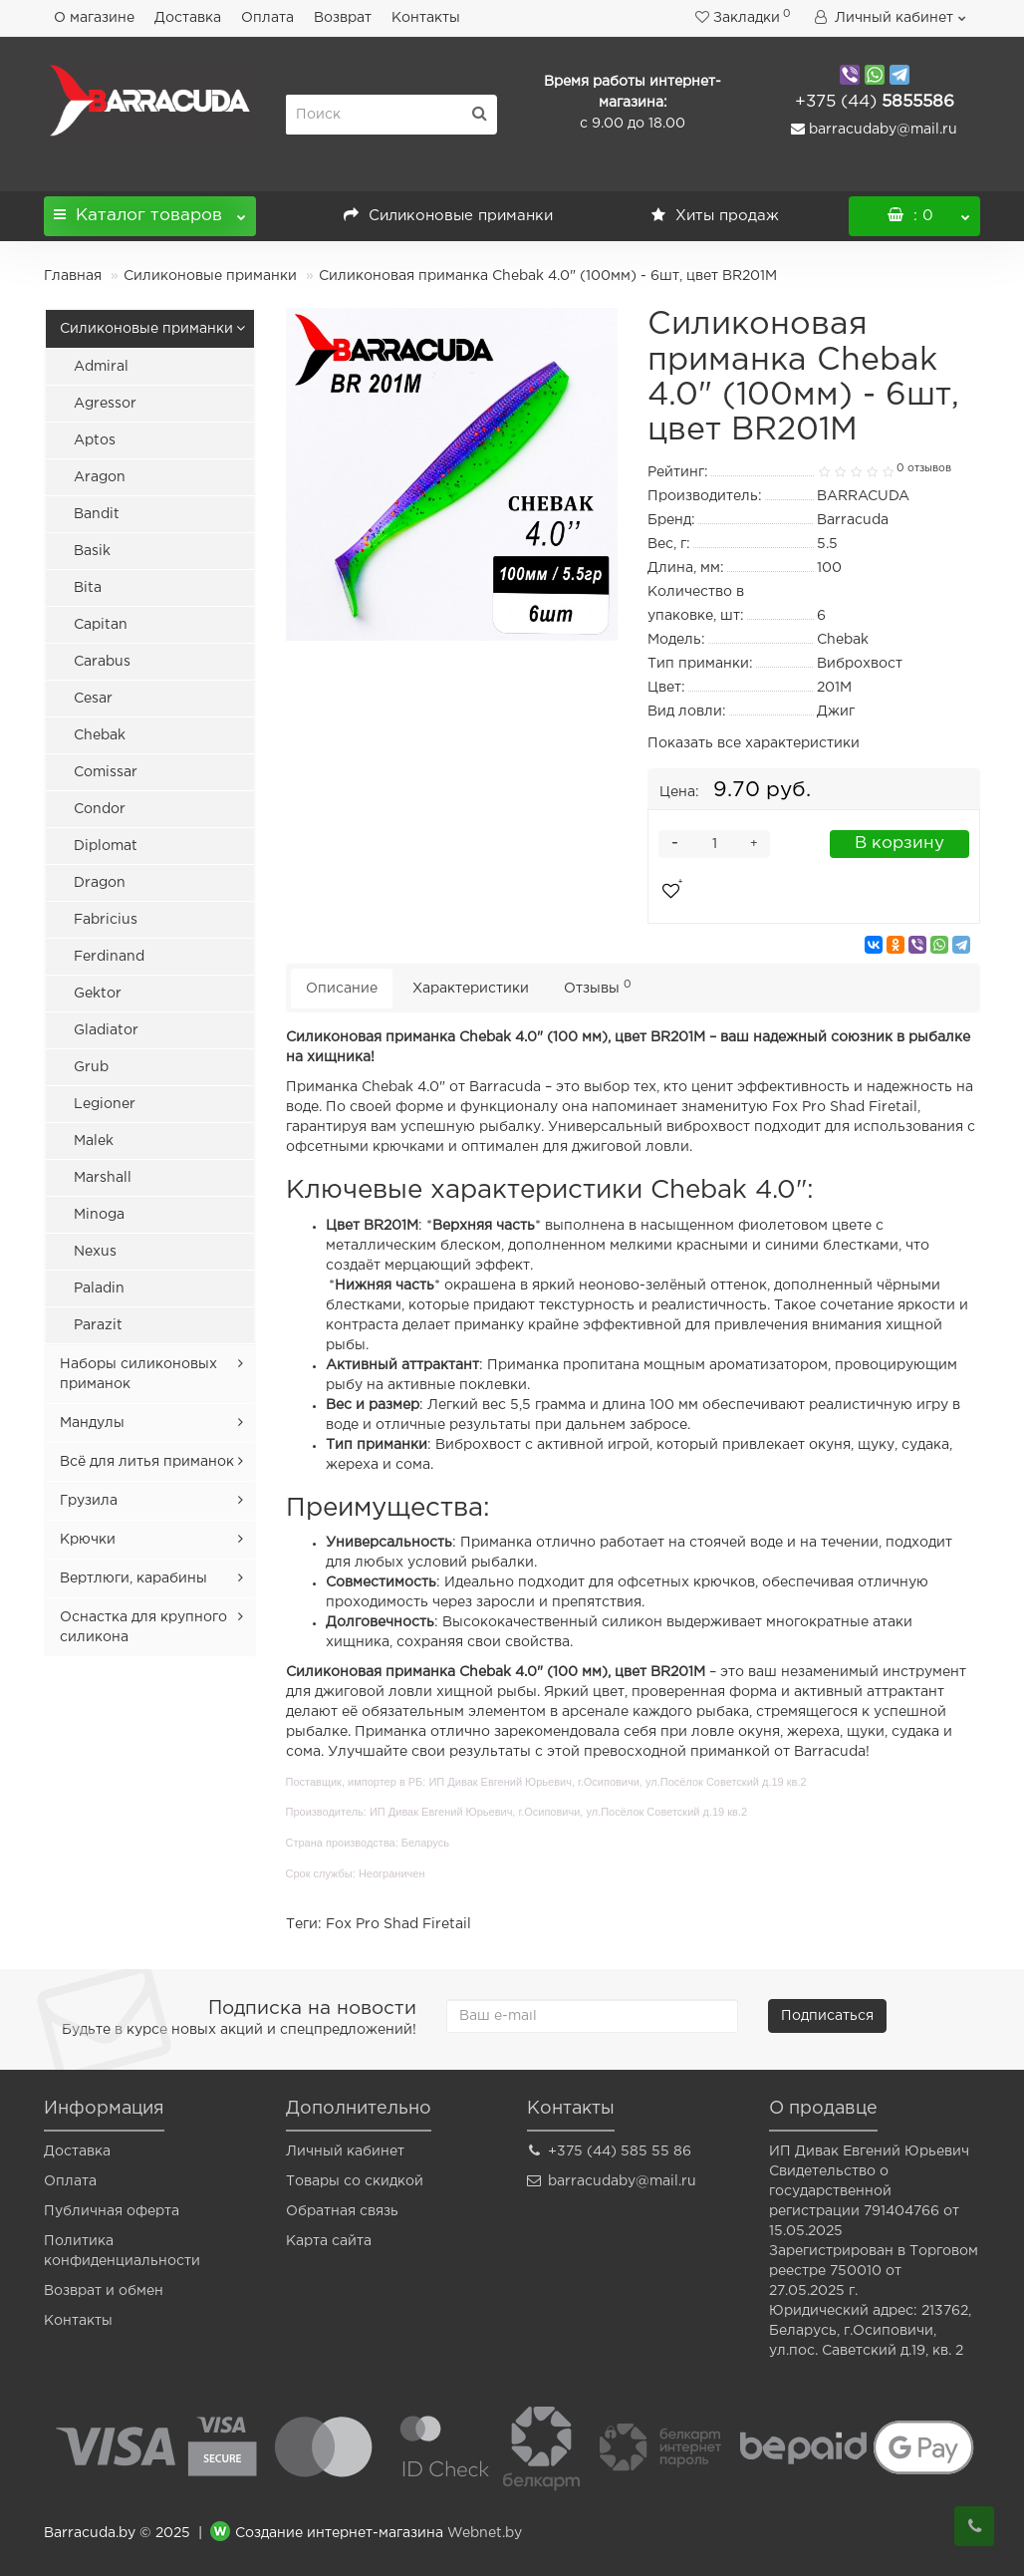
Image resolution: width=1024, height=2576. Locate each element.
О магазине (94, 18)
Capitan (101, 625)
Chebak (100, 735)
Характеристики (470, 989)
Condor (100, 809)
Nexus (95, 1252)
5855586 (874, 102)
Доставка (187, 18)
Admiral (101, 367)
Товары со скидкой (354, 2181)
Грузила (89, 1501)
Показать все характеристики (753, 743)
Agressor (105, 404)
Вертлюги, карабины (133, 1578)
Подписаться (827, 2016)
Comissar (105, 772)
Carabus (102, 662)
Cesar (93, 699)
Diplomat (105, 846)
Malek (94, 1141)
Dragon (100, 883)
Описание (342, 989)
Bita (88, 588)
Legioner (104, 1104)
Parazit (98, 1325)
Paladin (99, 1288)
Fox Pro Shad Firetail (398, 1924)
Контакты (425, 18)
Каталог (150, 209)
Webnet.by (484, 2533)
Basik (92, 551)
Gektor (98, 994)
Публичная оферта (111, 2211)
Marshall (102, 1178)
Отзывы (598, 987)
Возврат (343, 18)
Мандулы (92, 1423)
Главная (73, 276)
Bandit (97, 514)
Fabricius (105, 920)
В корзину (899, 843)
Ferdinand (109, 957)
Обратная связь (342, 2211)
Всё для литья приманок (147, 1462)
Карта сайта (329, 2241)
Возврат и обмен (103, 2291)
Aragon (100, 477)
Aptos (95, 440)
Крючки (88, 1540)
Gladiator (106, 1030)
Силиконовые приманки (448, 215)
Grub (91, 1067)
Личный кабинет (345, 2151)
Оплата (267, 18)
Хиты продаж (715, 215)
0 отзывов (923, 468)
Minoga (99, 1215)
